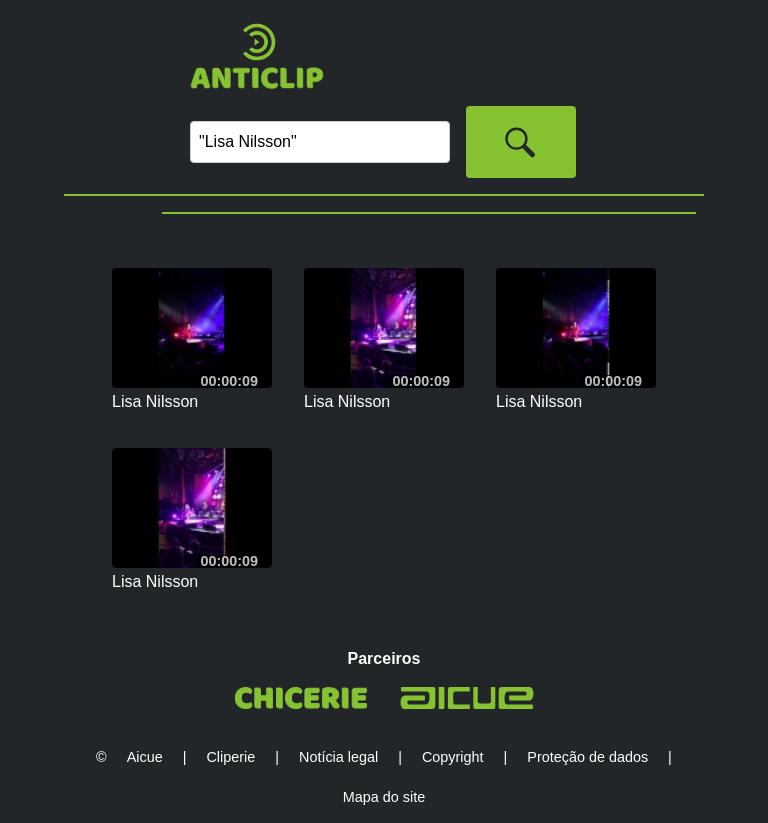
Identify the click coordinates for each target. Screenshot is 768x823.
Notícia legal (338, 757)
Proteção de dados (587, 757)
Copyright (453, 757)
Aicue (145, 757)
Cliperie (230, 757)
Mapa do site (384, 797)
